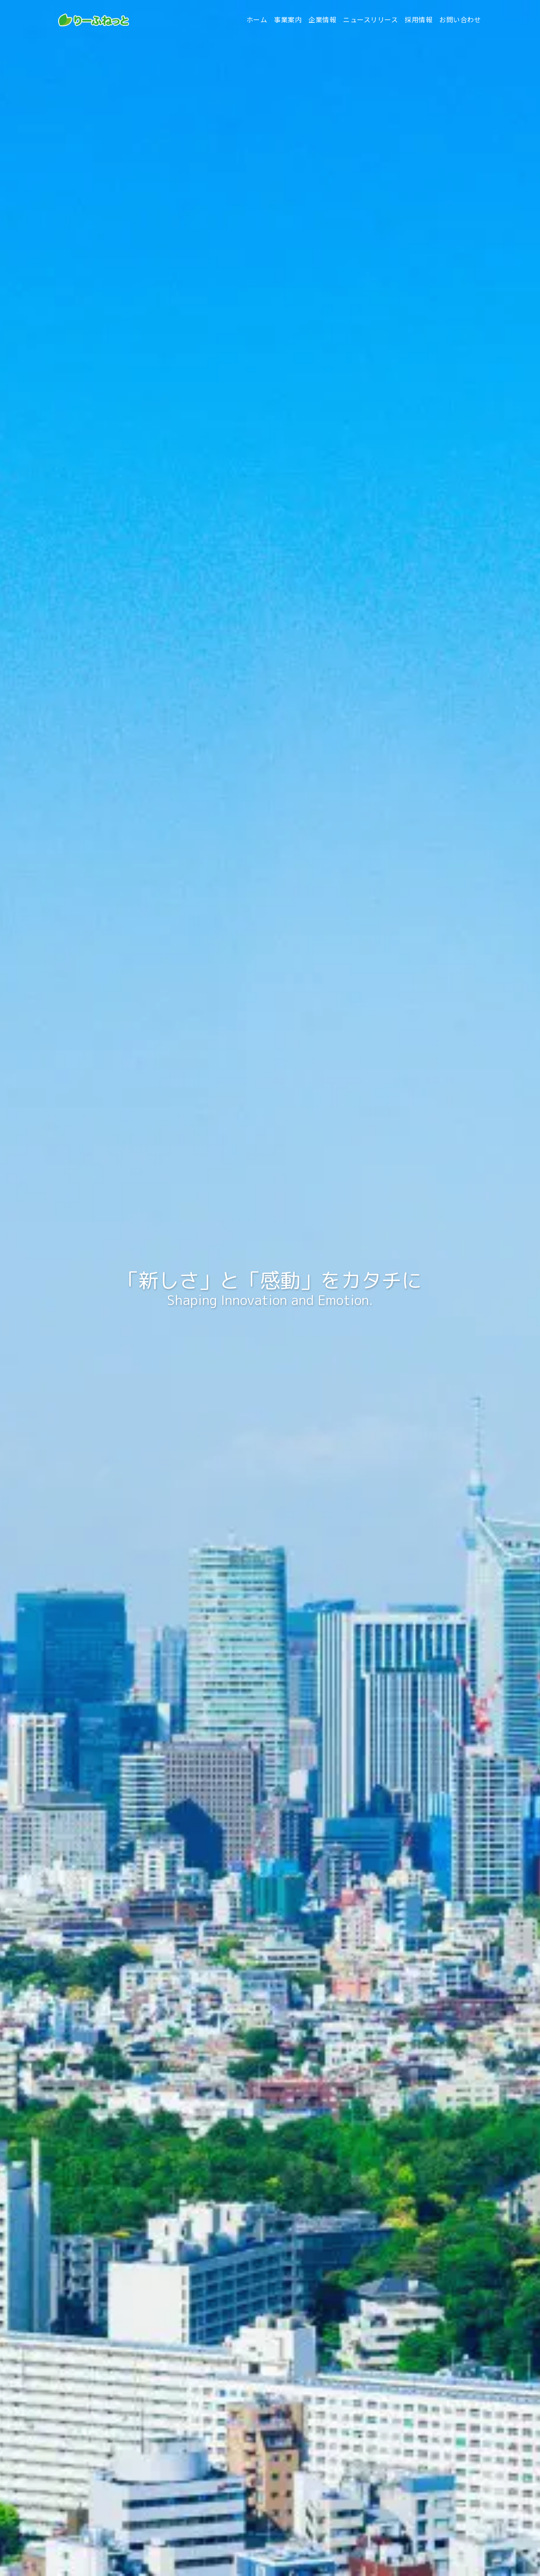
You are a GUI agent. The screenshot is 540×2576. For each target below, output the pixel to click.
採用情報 (418, 20)
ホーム (256, 20)
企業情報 (322, 20)
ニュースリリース (370, 20)
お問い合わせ (460, 20)
